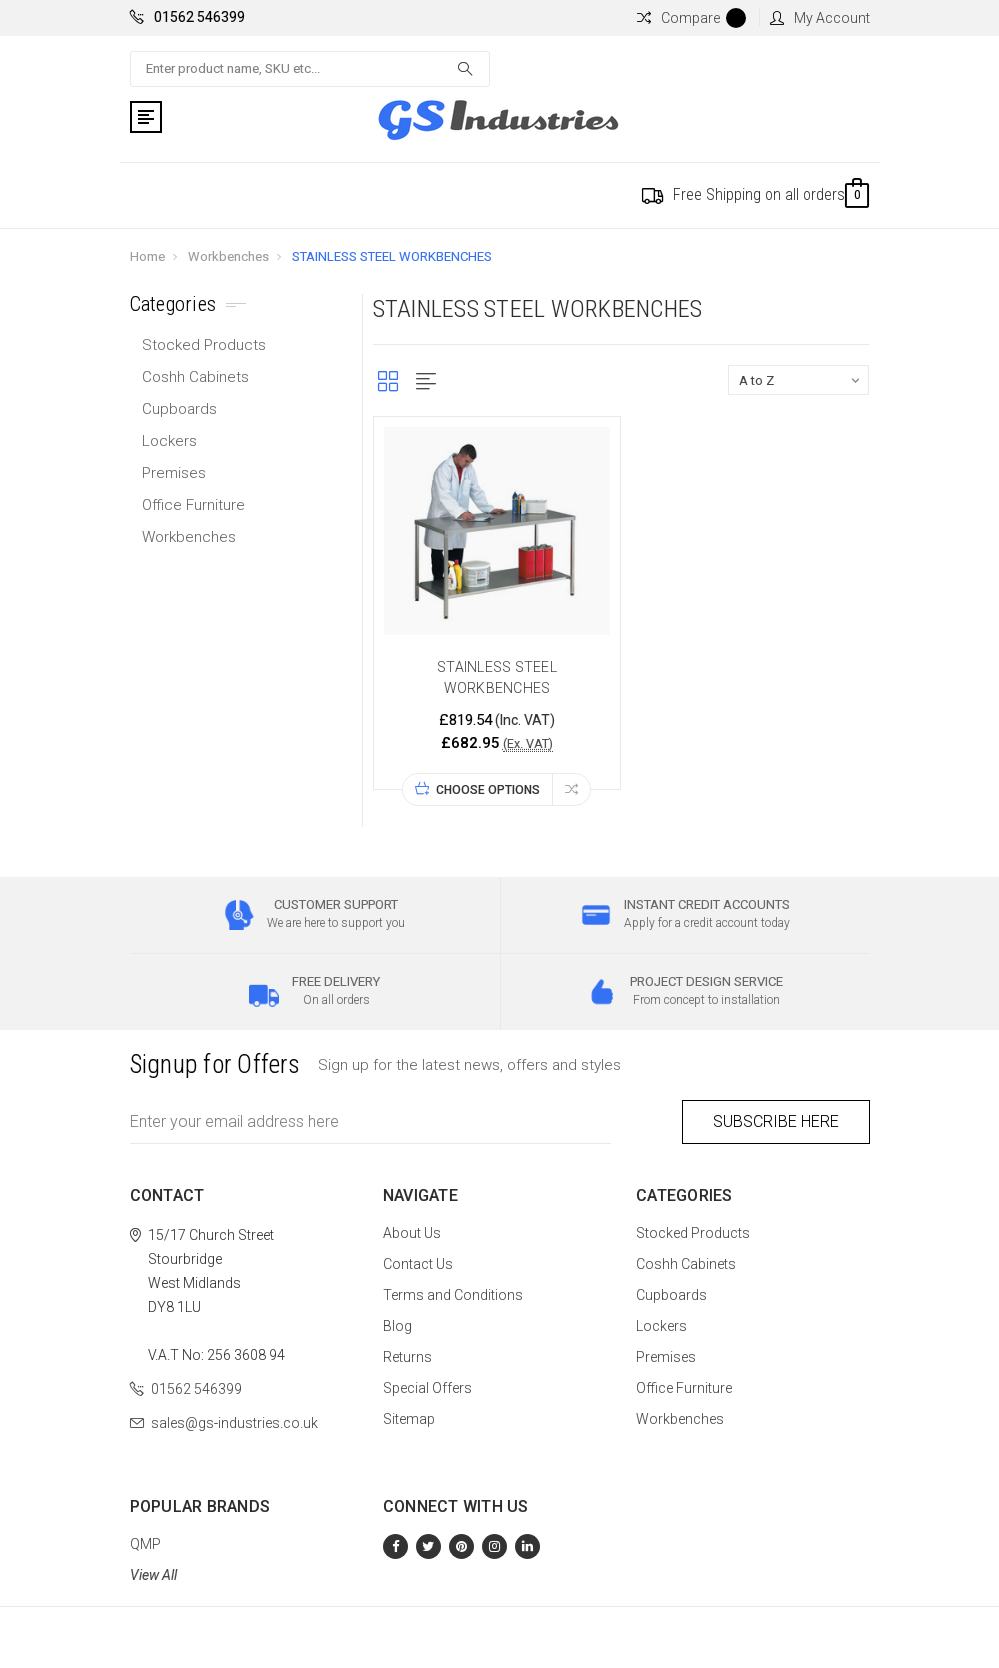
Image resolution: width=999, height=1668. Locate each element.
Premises (174, 473)
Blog (397, 1326)
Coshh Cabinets (195, 377)
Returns (407, 1357)
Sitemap (409, 1419)
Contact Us (418, 1264)
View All (153, 1575)
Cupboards (179, 409)
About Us (412, 1233)
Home (147, 256)
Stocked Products (204, 345)
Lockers (169, 441)
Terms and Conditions (453, 1295)
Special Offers (427, 1388)
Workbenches (228, 256)
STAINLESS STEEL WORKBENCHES (392, 256)
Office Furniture (193, 505)
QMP (145, 1544)
